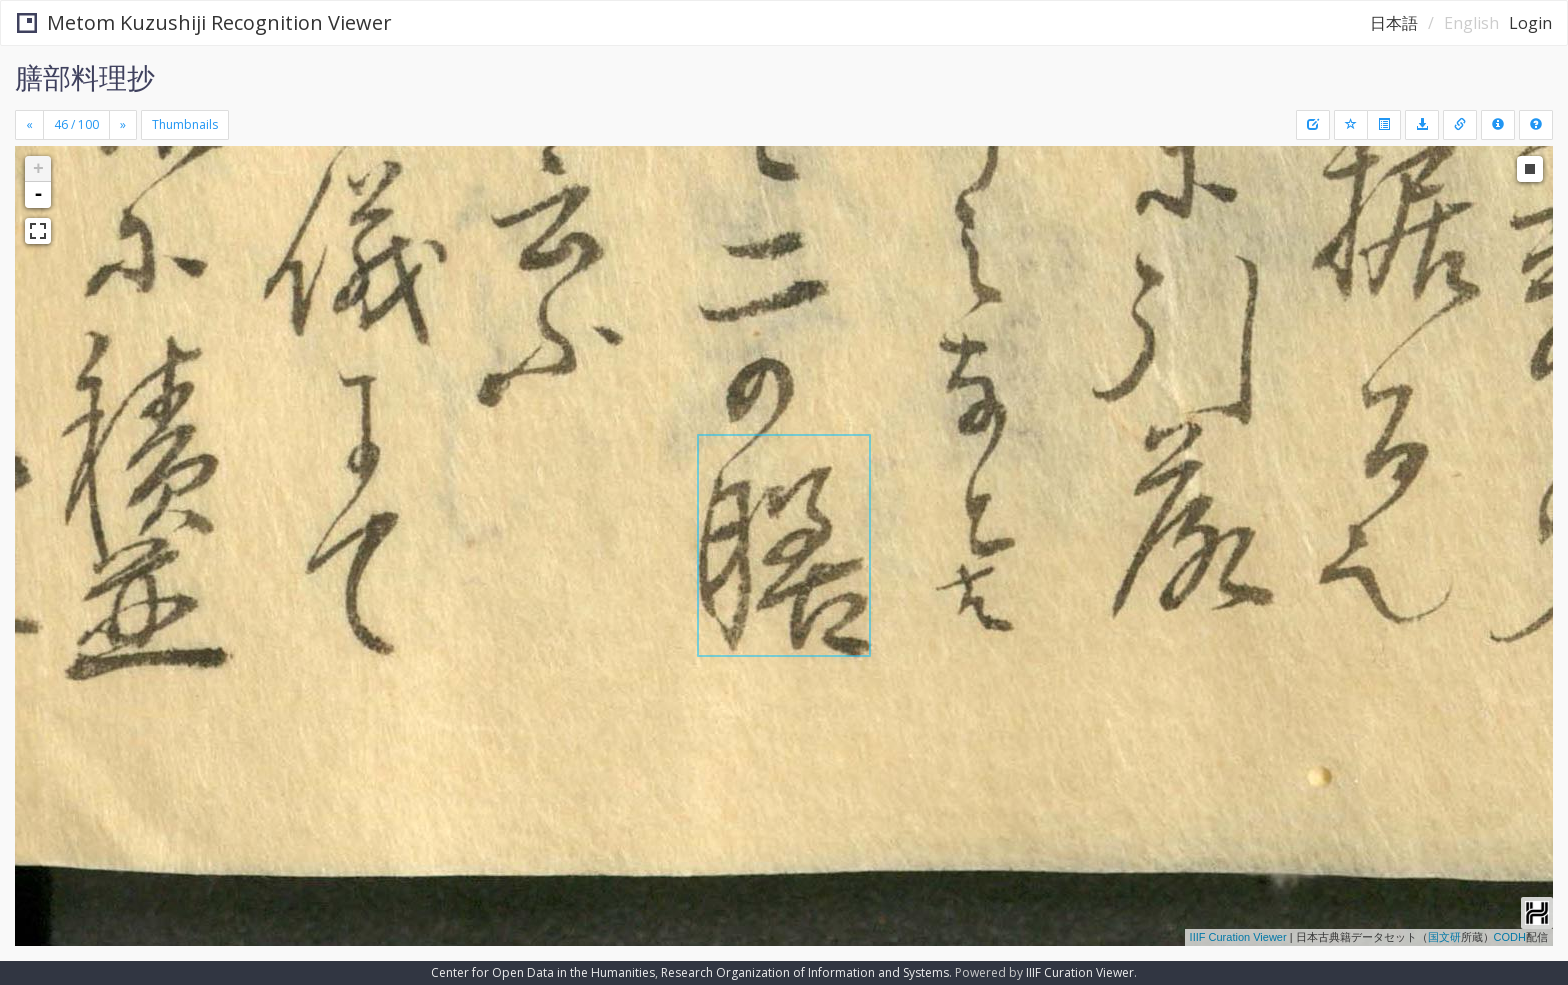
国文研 (1444, 937)
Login (1530, 23)
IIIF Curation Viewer (1238, 937)
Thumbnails (185, 124)
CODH (1510, 937)
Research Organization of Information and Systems (805, 972)
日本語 (1394, 23)
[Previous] (29, 125)
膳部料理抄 (85, 77)
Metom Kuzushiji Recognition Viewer (204, 22)
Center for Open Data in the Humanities (543, 972)
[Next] (123, 125)
